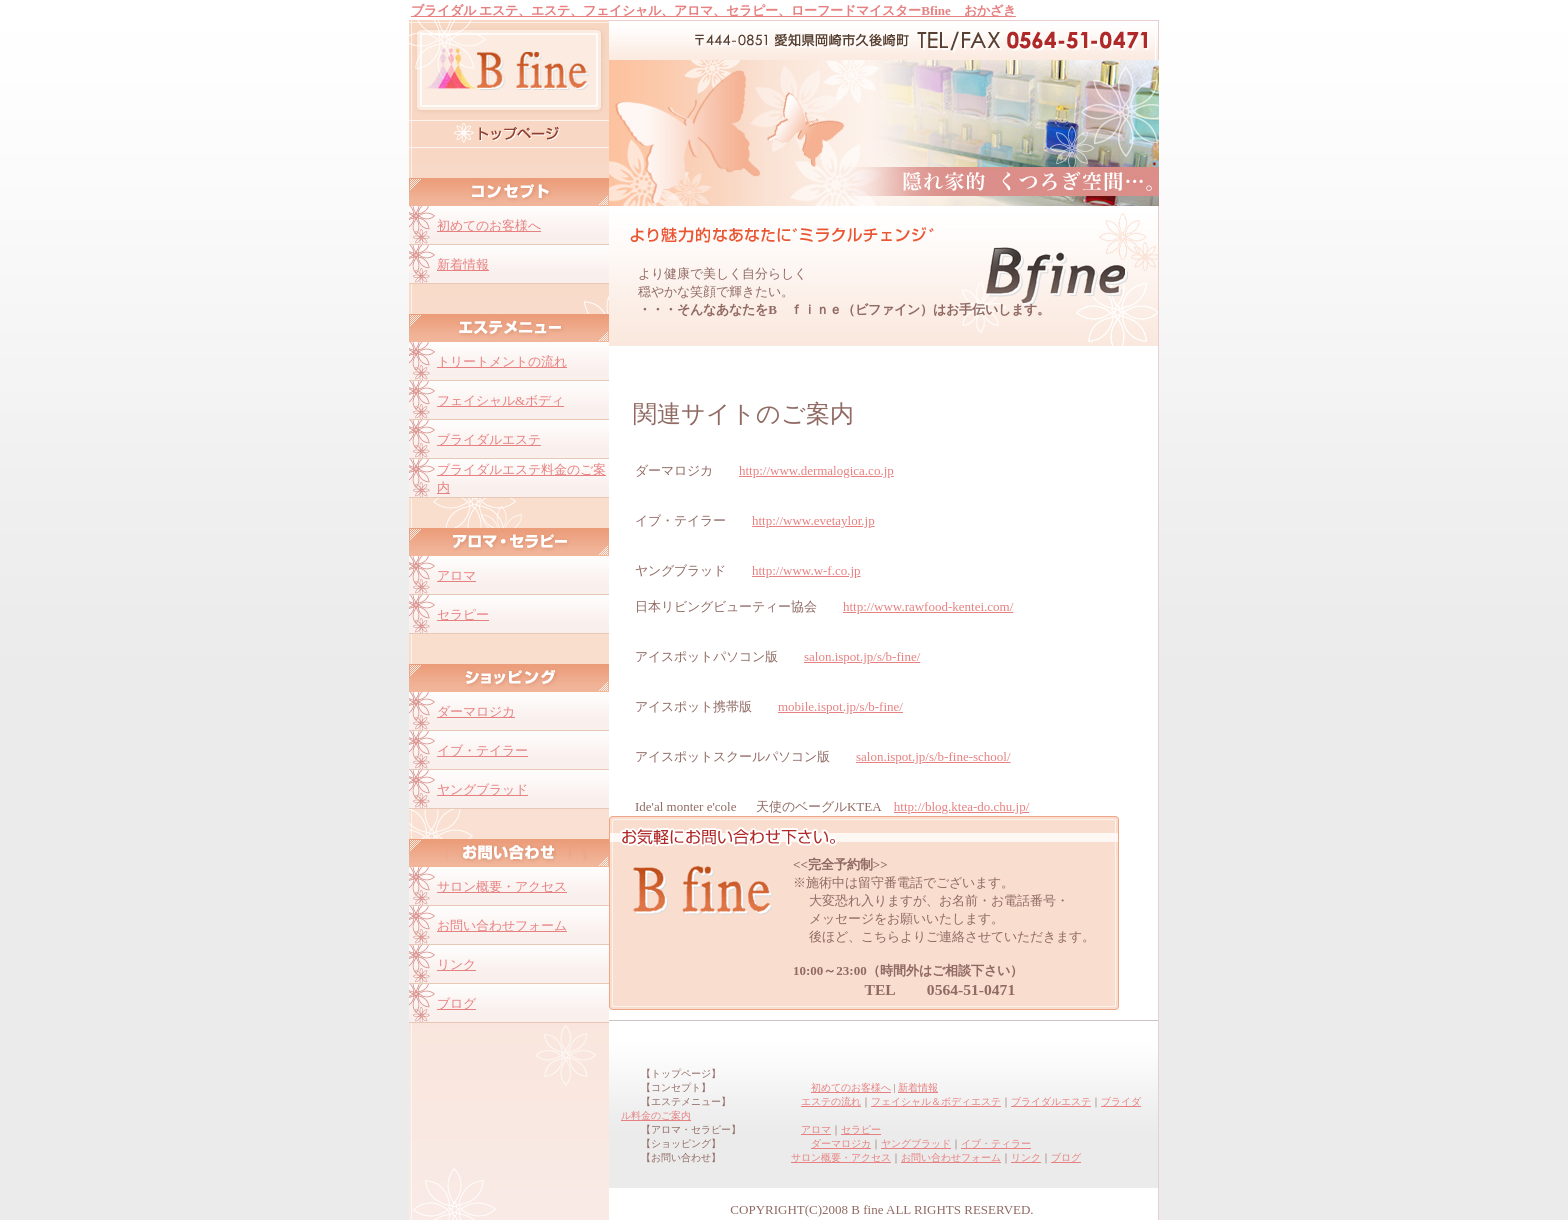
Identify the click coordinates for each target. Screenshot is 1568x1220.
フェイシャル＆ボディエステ (936, 1101)
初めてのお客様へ (851, 1087)
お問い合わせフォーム (951, 1157)
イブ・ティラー (996, 1143)
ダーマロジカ (841, 1143)
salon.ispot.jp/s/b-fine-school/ (933, 756)
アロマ (816, 1129)
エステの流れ (831, 1101)
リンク (1026, 1157)
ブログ (1066, 1157)
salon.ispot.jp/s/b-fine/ (862, 656)
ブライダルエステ (1051, 1101)
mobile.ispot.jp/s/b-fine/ (840, 706)
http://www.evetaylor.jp (813, 520)
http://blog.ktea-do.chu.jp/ (961, 806)
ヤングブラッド (916, 1143)
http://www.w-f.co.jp (806, 570)
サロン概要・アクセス (841, 1157)
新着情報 (918, 1087)
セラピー (861, 1129)
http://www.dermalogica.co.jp (816, 470)
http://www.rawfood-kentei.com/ (928, 606)
